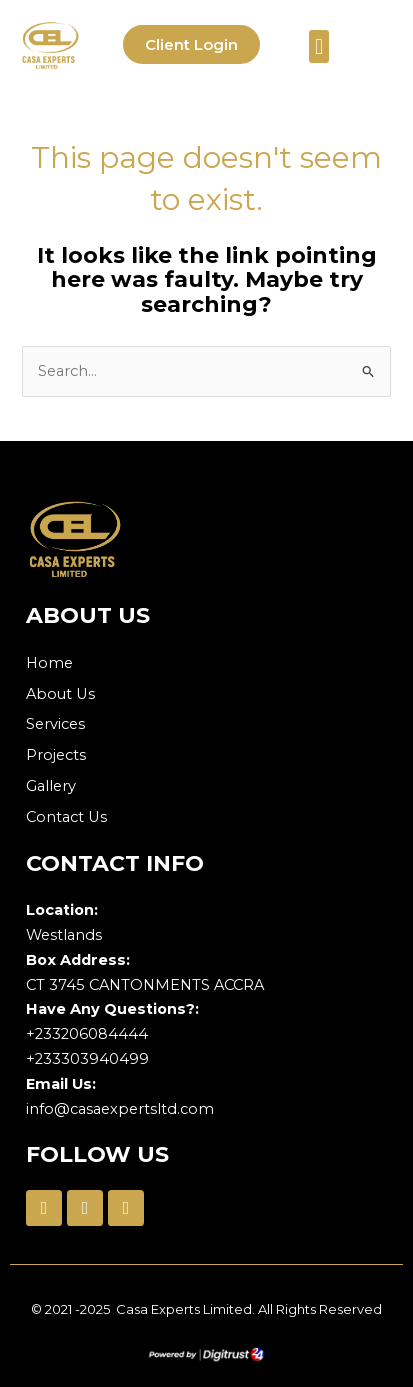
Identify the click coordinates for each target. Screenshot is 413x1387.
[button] (318, 46)
